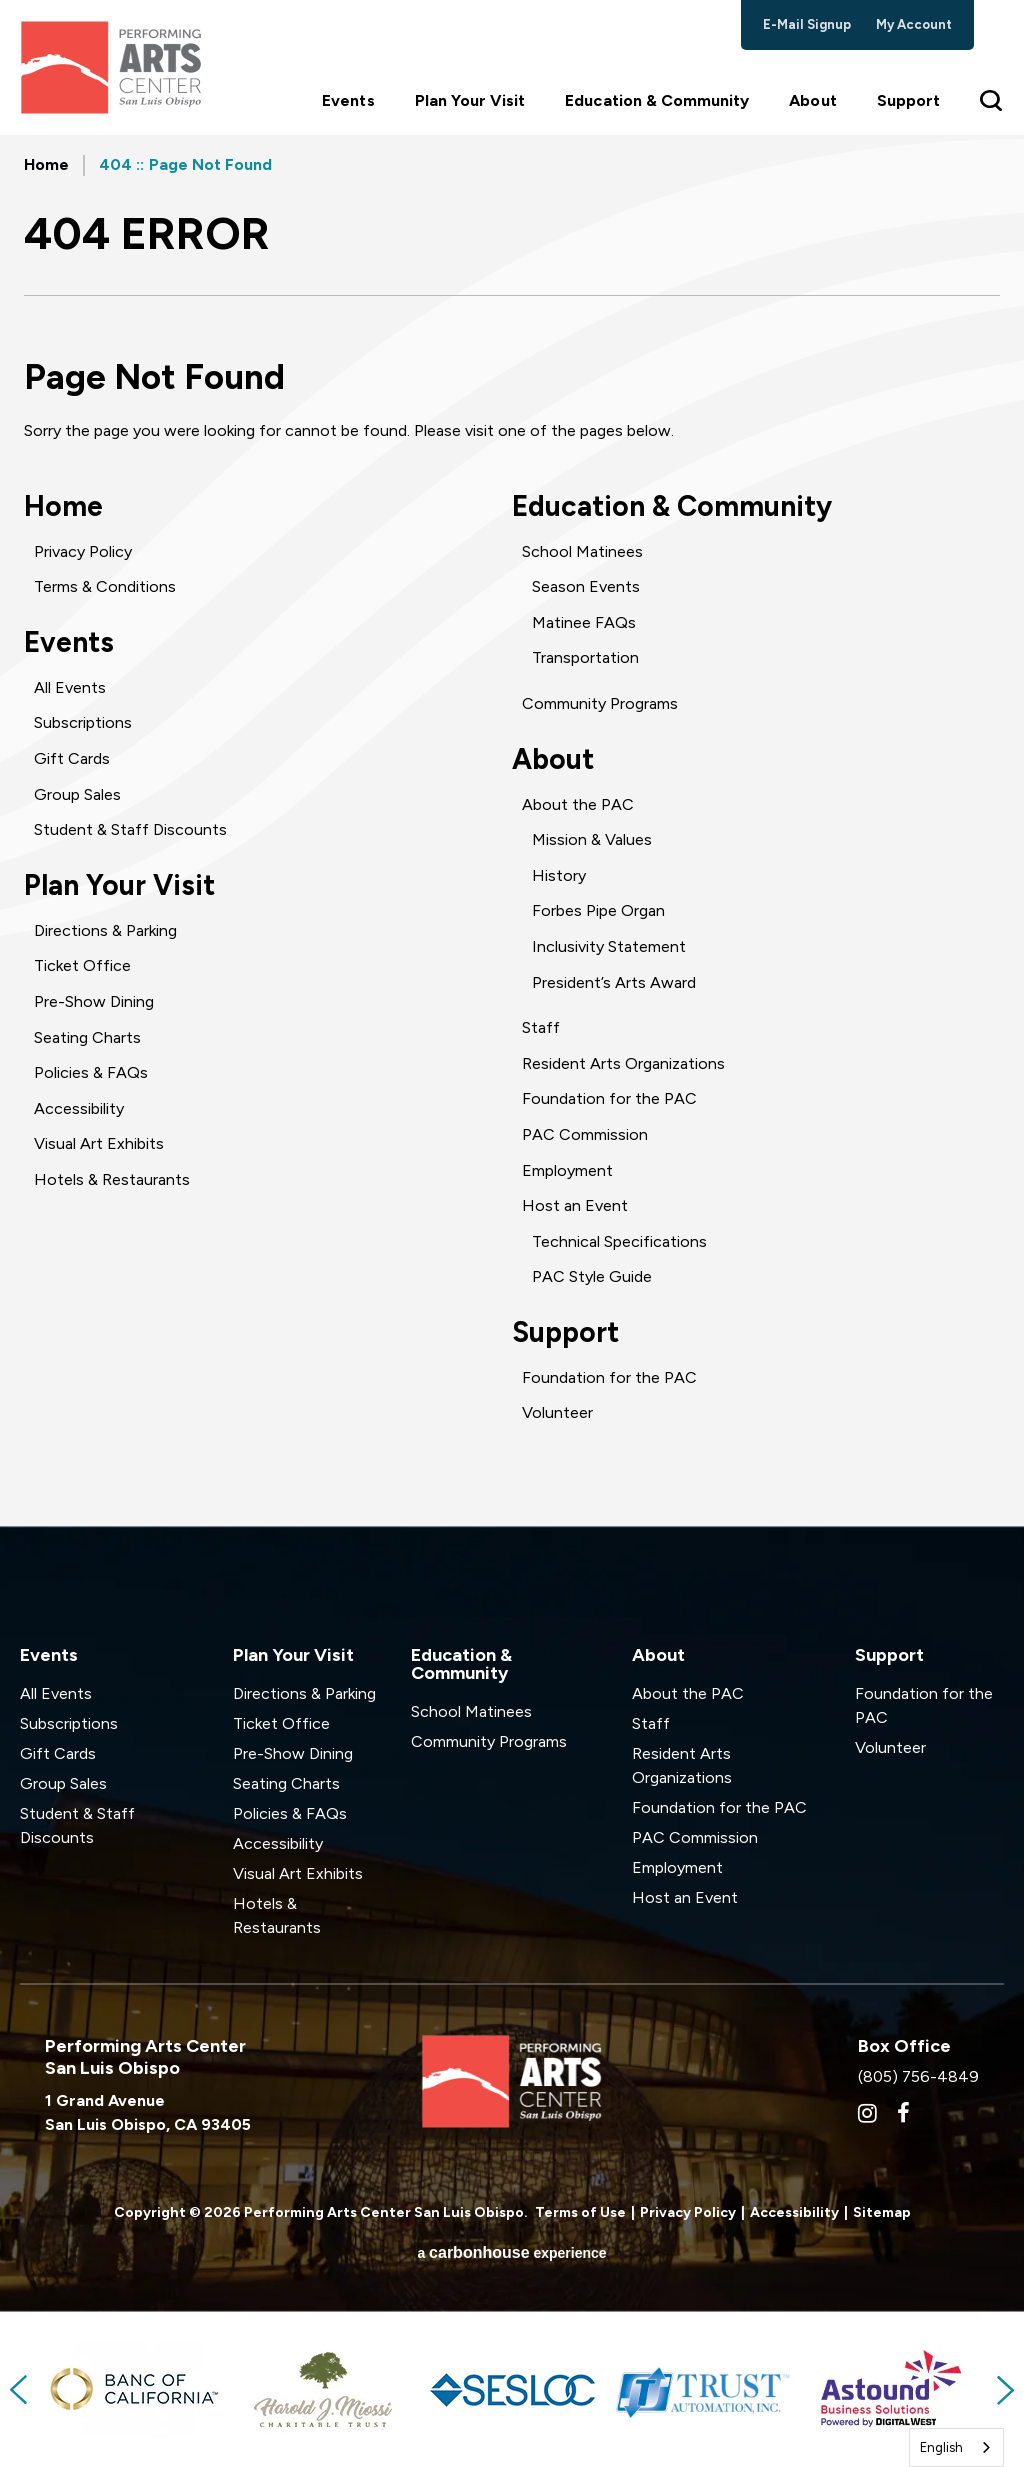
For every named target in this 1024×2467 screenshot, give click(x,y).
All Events (70, 687)
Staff (541, 1027)
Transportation (585, 657)
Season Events (586, 586)
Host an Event (575, 1205)
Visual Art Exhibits (99, 1143)
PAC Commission (585, 1134)
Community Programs (600, 703)
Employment (567, 1170)
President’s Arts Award (614, 982)
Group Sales (77, 794)
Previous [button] (20, 2390)
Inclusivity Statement (609, 946)
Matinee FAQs (584, 622)
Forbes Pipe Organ (598, 910)
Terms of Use (580, 2212)
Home (46, 164)
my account (914, 24)
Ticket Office (82, 965)
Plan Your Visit (470, 100)
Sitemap (882, 2212)
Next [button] (1004, 2390)
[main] (512, 830)
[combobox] (956, 2447)
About (812, 100)
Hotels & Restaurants (112, 1179)
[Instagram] (867, 2113)
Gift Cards (72, 758)
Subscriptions (83, 722)
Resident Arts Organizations (623, 1063)
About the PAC (578, 804)
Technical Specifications (619, 1241)
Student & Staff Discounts (130, 829)
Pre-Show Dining (94, 1001)
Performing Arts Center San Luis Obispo (110, 67)
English (941, 2447)
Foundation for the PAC (609, 1098)
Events (348, 100)
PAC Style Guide (592, 1276)
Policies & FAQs (91, 1072)
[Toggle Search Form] (992, 100)
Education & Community (657, 100)
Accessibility (79, 1108)
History (559, 875)
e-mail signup (807, 24)
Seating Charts (87, 1037)
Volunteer (557, 1412)
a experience (511, 2252)
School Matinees (582, 551)
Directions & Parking (105, 930)
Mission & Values (592, 839)
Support (908, 100)
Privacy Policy (83, 551)
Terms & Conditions (105, 586)
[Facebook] (903, 2113)
